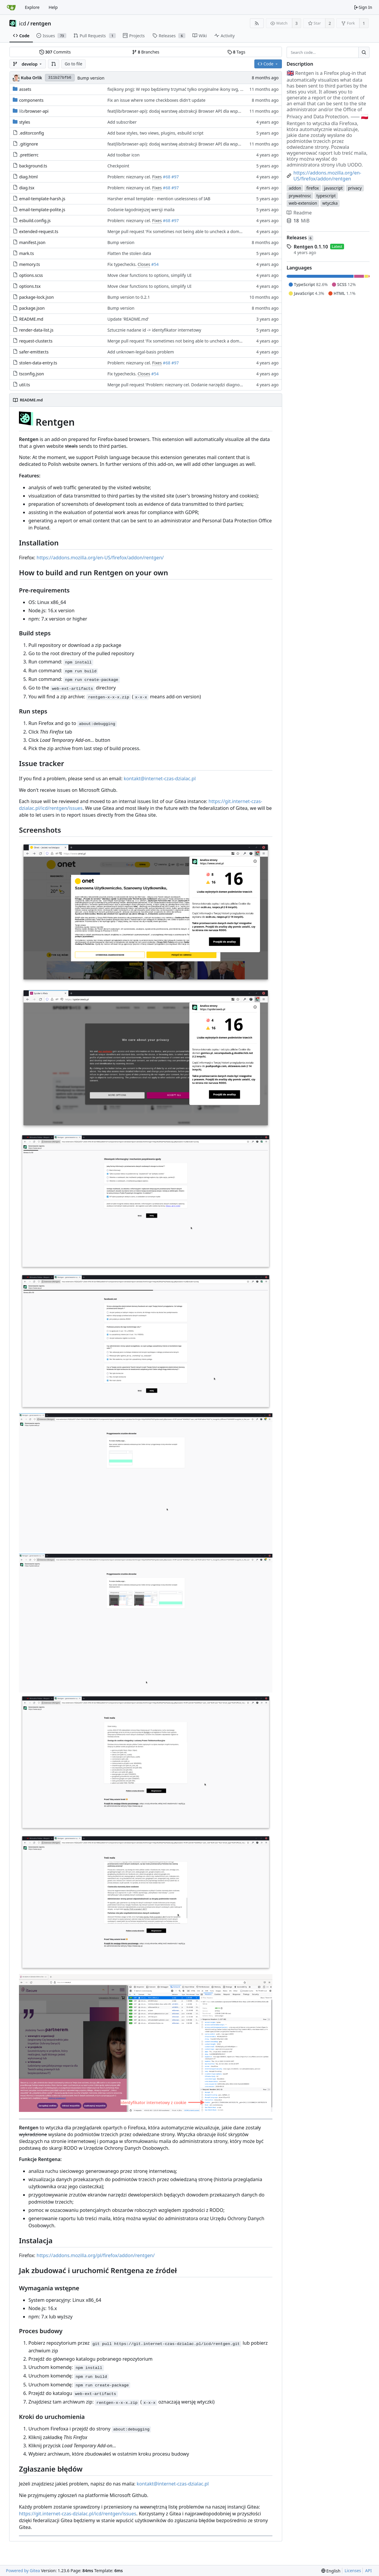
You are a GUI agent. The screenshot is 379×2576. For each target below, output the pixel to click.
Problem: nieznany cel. (129, 177)
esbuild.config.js (35, 220)
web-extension (303, 203)
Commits (55, 52)
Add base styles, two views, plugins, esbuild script (155, 133)
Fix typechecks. (122, 264)
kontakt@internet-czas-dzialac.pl (160, 778)
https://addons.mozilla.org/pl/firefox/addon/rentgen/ (96, 2255)
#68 (166, 177)
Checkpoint (118, 166)
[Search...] (364, 52)
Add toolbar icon (123, 155)
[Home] (11, 7)
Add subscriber (122, 122)
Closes (144, 264)
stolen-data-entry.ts (38, 363)
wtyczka (330, 203)
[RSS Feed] (257, 23)
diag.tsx (27, 187)
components (31, 100)
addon (295, 188)
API (368, 2570)
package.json (32, 308)
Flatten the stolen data (129, 253)
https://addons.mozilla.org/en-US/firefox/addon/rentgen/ (100, 557)
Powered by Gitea (23, 2570)
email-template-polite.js (42, 209)
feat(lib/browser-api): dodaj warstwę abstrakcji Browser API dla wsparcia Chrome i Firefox (193, 111)
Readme (299, 213)
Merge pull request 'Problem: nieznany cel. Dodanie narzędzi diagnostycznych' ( (184, 384)
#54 (155, 264)
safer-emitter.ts (34, 352)
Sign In (363, 7)
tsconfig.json (31, 374)
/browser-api (34, 111)
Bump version (90, 78)
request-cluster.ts (36, 341)
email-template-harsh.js (42, 198)
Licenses (353, 2570)
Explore (32, 7)
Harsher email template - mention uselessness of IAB (159, 198)
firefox (312, 188)
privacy (355, 188)
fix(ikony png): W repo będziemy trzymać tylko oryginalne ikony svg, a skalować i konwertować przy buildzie (211, 89)
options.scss (31, 275)
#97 (175, 177)
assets (25, 89)
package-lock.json (36, 297)
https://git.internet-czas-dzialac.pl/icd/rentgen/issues (77, 2513)
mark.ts (26, 253)
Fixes (157, 177)
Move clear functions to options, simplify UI (149, 275)
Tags (236, 52)
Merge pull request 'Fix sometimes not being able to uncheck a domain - (178, 231)
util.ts (24, 384)
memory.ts (29, 264)
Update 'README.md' (128, 319)
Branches (145, 52)
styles (24, 122)
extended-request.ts (38, 231)
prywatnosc (300, 195)
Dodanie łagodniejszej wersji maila (141, 209)
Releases (300, 237)
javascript (333, 188)
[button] (53, 63)
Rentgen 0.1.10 (311, 247)
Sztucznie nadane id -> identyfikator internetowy (154, 330)
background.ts (33, 166)
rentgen (40, 23)
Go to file (73, 64)
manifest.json (32, 242)
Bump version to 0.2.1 (128, 297)
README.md (31, 319)
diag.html (28, 177)
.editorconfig (31, 133)
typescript (326, 195)
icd (22, 23)
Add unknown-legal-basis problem (140, 352)
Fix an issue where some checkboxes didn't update (156, 100)
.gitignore (28, 144)
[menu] (331, 2571)
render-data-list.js (36, 330)
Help (53, 7)
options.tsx (30, 286)
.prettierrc (28, 155)
